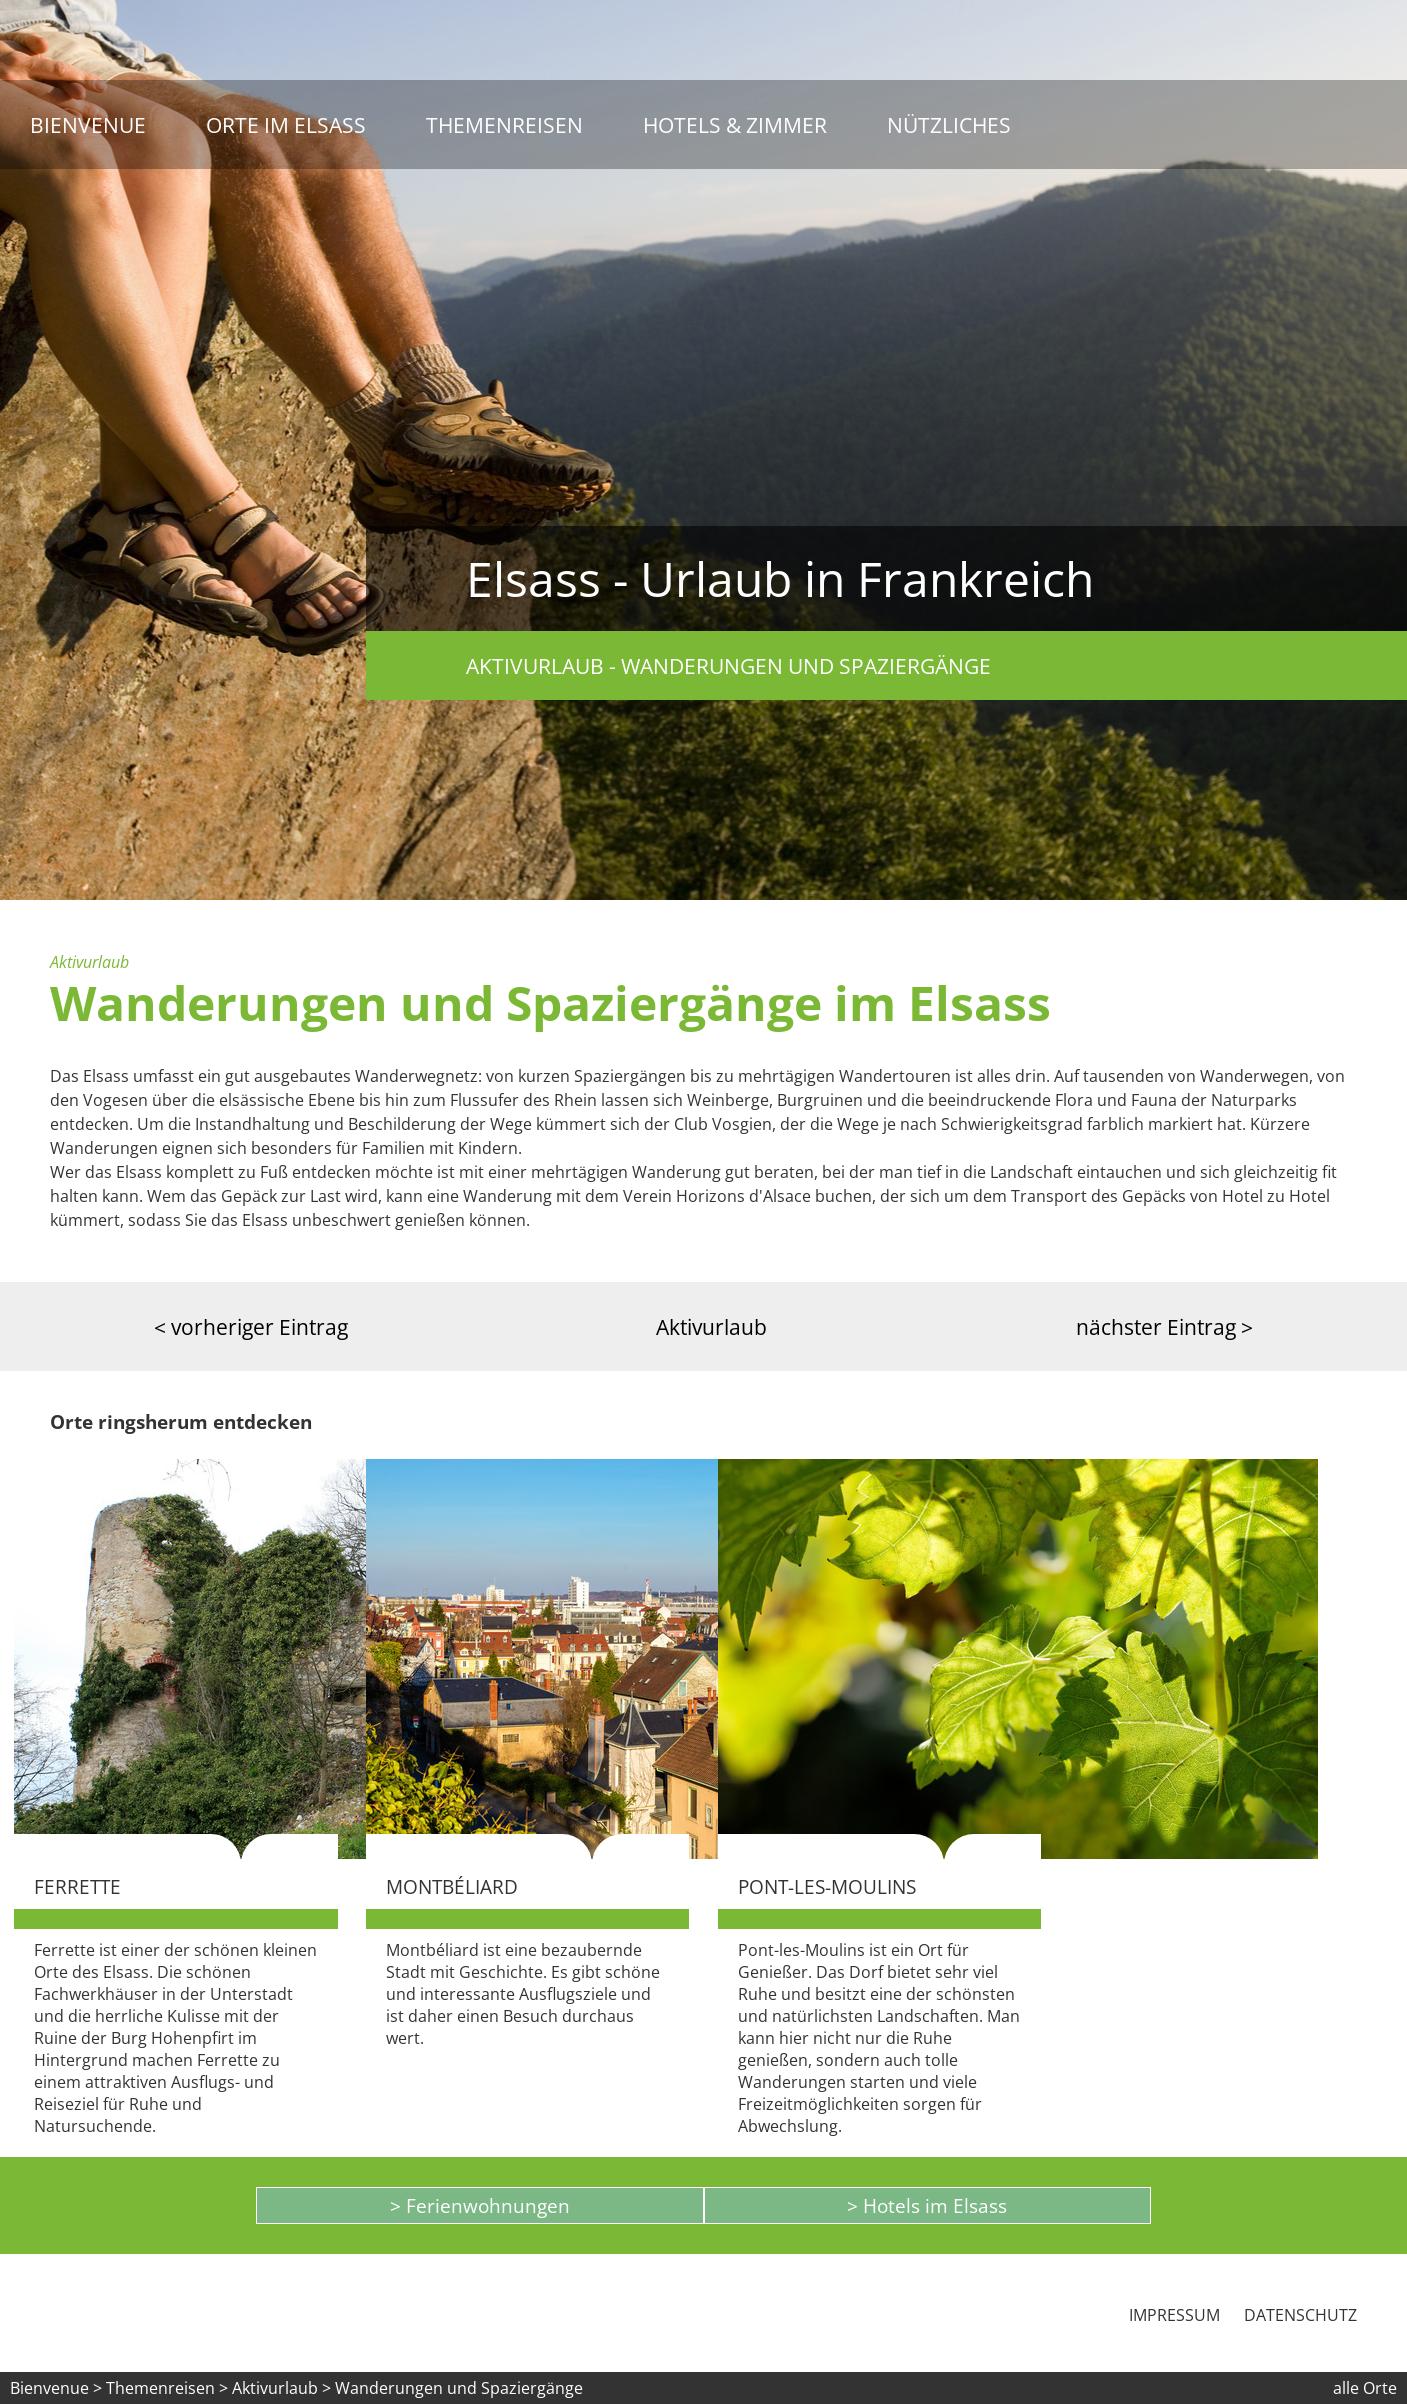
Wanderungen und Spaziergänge (459, 2388)
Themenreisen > (167, 2388)
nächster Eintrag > (1164, 1326)
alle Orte (1365, 2388)
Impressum (1174, 2315)
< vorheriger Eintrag (251, 1326)
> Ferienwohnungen (480, 2205)
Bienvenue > (56, 2388)
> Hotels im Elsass (927, 2205)
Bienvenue (88, 124)
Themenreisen (504, 124)
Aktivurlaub (711, 1326)
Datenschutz (1300, 2315)
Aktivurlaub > (283, 2388)
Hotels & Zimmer (735, 124)
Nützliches (949, 124)
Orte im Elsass (286, 124)
